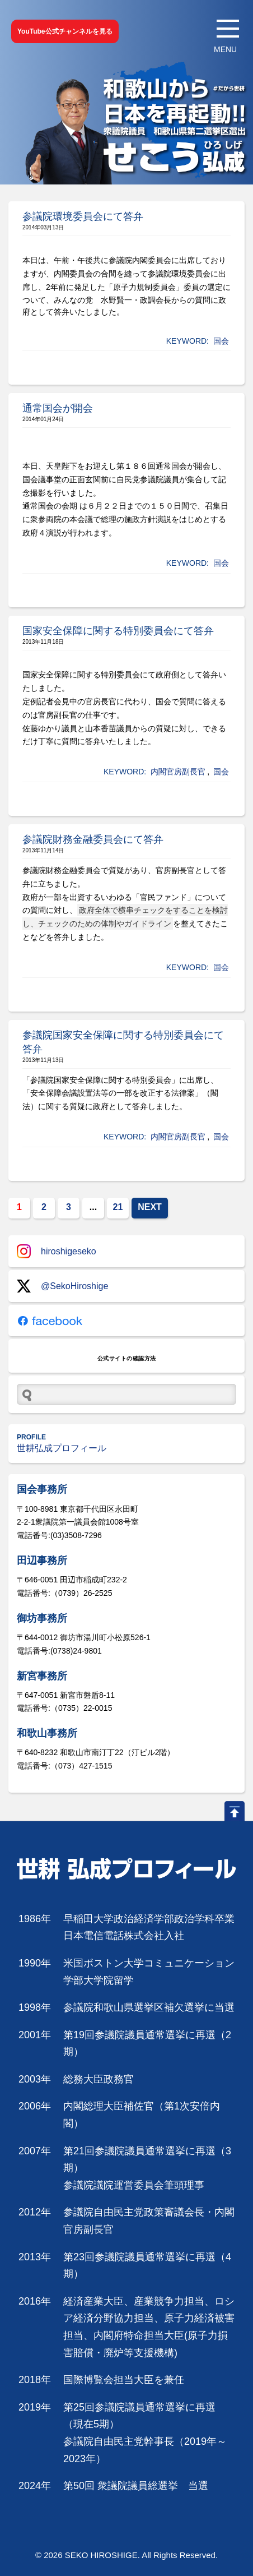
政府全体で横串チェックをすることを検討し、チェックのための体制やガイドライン (125, 917)
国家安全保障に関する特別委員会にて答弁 (118, 630)
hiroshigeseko (56, 1251)
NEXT (150, 1207)
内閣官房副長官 (178, 771)
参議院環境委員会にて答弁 (82, 216)
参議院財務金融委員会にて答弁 (92, 839)
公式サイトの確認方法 (126, 1358)
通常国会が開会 (57, 408)
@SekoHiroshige (62, 1286)
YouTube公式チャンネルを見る (65, 31)
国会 (221, 340)
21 (118, 1207)
